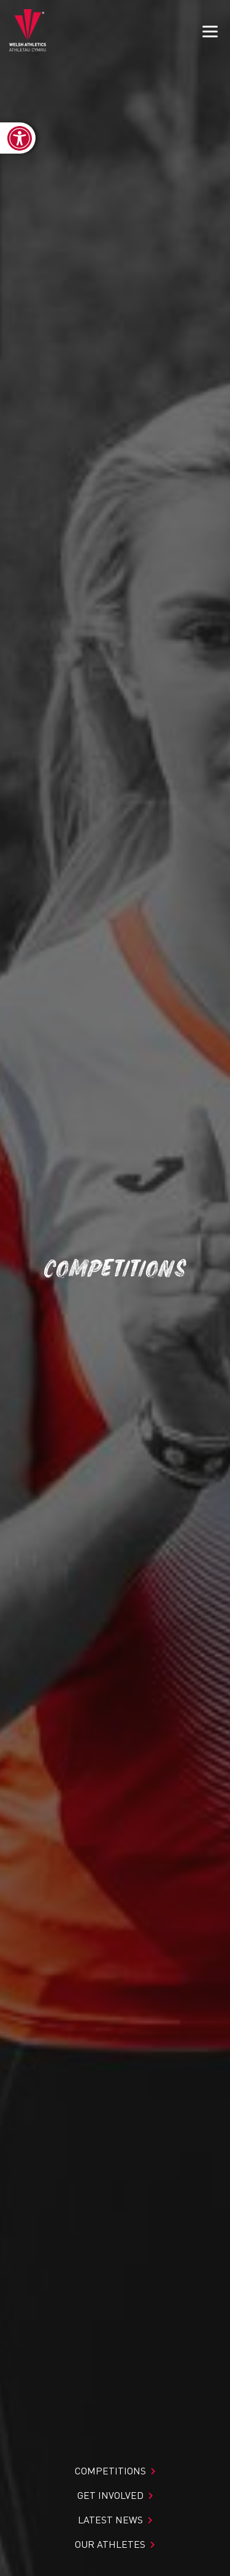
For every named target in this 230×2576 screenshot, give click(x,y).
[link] (18, 138)
